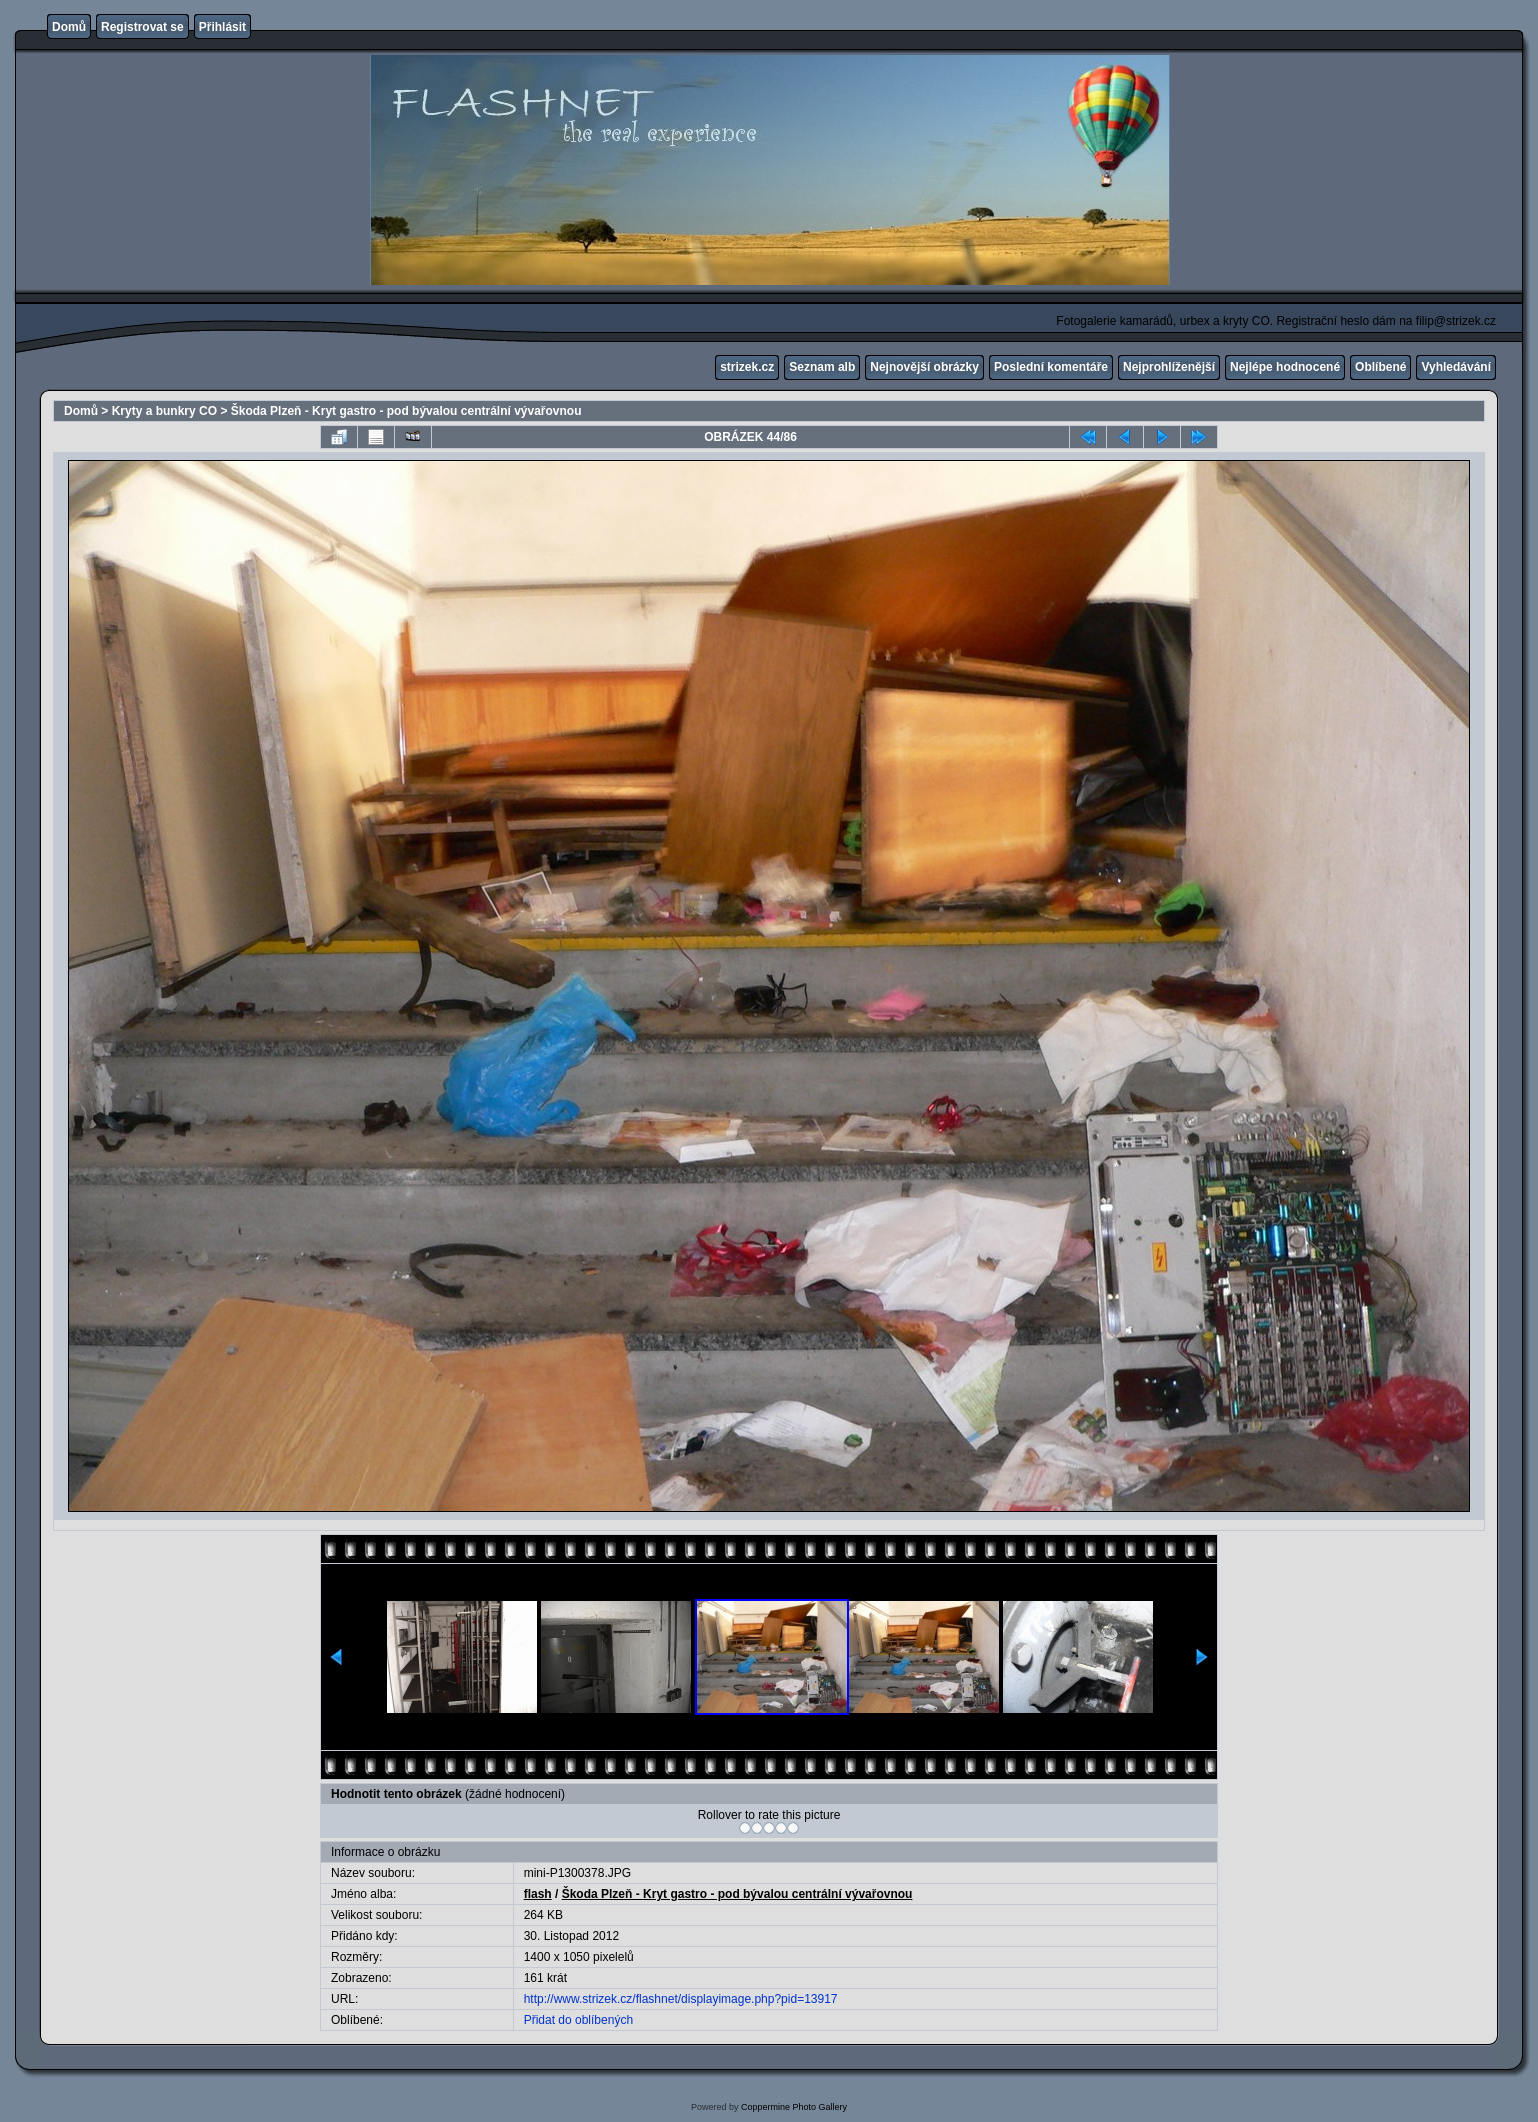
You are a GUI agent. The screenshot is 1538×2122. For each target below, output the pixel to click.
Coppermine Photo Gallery (794, 2107)
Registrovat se (142, 27)
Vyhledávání (1456, 367)
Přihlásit (222, 27)
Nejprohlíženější (1169, 367)
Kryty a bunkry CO (164, 411)
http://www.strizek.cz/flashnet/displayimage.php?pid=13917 (681, 1999)
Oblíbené (1380, 367)
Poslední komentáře (1051, 367)
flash (538, 1894)
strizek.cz (747, 367)
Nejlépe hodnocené (1285, 367)
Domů (69, 27)
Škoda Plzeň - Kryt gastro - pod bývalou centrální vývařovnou (406, 411)
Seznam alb (822, 367)
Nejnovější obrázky (924, 367)
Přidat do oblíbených (578, 2020)
